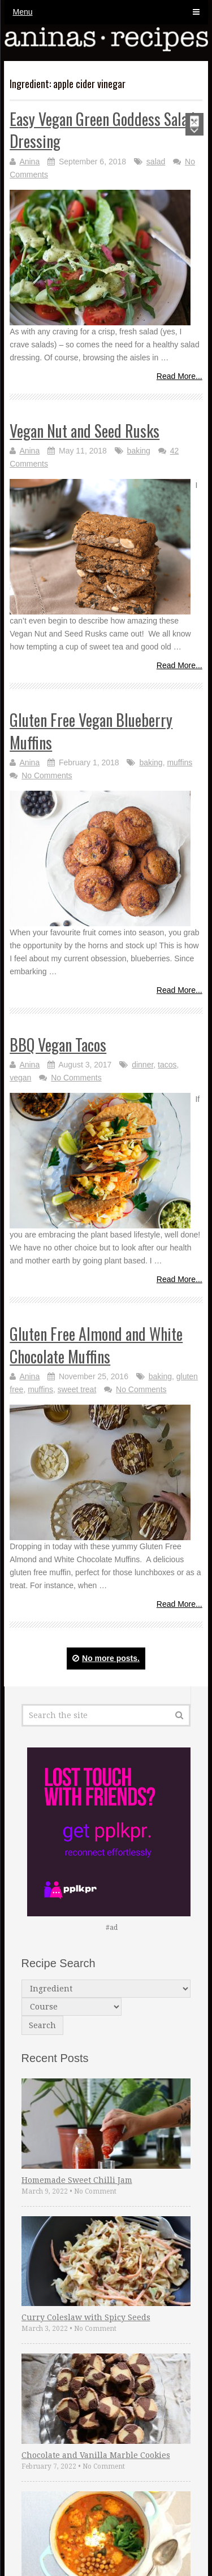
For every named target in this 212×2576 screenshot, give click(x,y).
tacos (167, 1064)
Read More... (179, 376)
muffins (179, 762)
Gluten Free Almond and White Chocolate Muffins (96, 1344)
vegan (20, 1077)
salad (155, 161)
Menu (23, 11)
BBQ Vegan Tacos (58, 1044)
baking (138, 450)
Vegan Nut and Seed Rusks (84, 430)
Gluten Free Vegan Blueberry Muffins (91, 730)
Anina (29, 161)
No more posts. (106, 1658)
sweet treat (77, 1389)
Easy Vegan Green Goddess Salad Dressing (102, 129)
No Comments (46, 775)
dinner (142, 1064)
